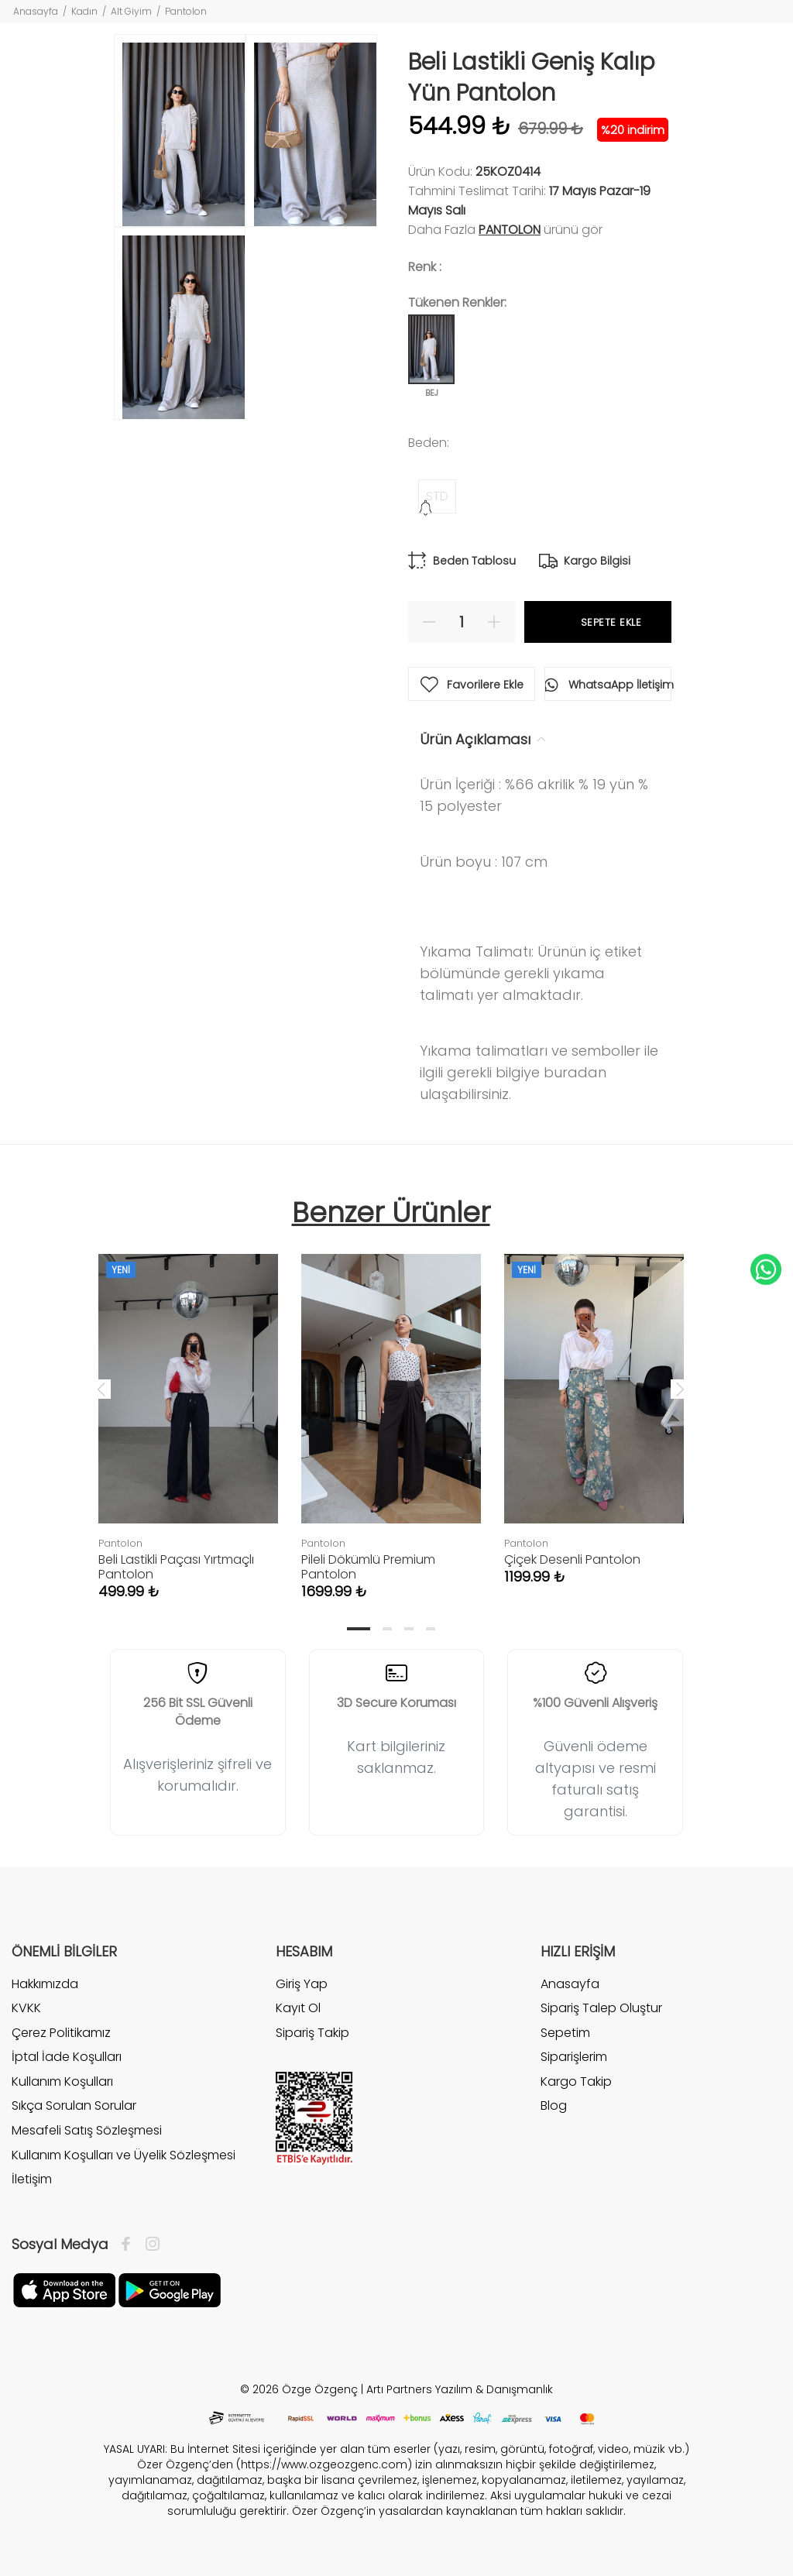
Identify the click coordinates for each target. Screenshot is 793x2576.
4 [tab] (430, 1628)
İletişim (32, 2179)
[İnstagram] (149, 2244)
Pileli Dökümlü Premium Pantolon (368, 1567)
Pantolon (186, 11)
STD (437, 496)
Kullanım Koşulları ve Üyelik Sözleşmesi (123, 2155)
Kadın (84, 11)
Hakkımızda (45, 1984)
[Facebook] (130, 2244)
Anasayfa (35, 11)
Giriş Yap (302, 1984)
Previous (101, 1388)
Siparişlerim (574, 2057)
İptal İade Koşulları (67, 2057)
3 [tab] (409, 1628)
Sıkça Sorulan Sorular (74, 2105)
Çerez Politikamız (61, 2033)
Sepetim (565, 2033)
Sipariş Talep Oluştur (601, 2008)
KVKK (26, 2008)
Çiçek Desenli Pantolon (572, 1559)
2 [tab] (387, 1628)
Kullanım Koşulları (62, 2081)
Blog (554, 2105)
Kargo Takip (576, 2081)
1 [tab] (358, 1628)
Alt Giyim (131, 11)
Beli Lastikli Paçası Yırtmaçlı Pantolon (176, 1567)
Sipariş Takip (312, 2033)
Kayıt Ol (298, 2008)
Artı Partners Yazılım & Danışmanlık (459, 2389)
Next (680, 1388)
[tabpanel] (188, 1411)
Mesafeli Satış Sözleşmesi (87, 2130)
